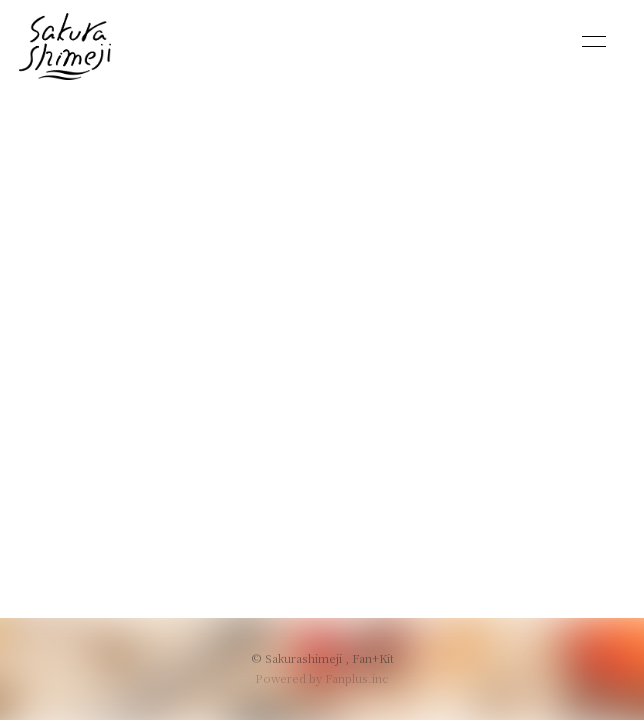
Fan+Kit (373, 658)
